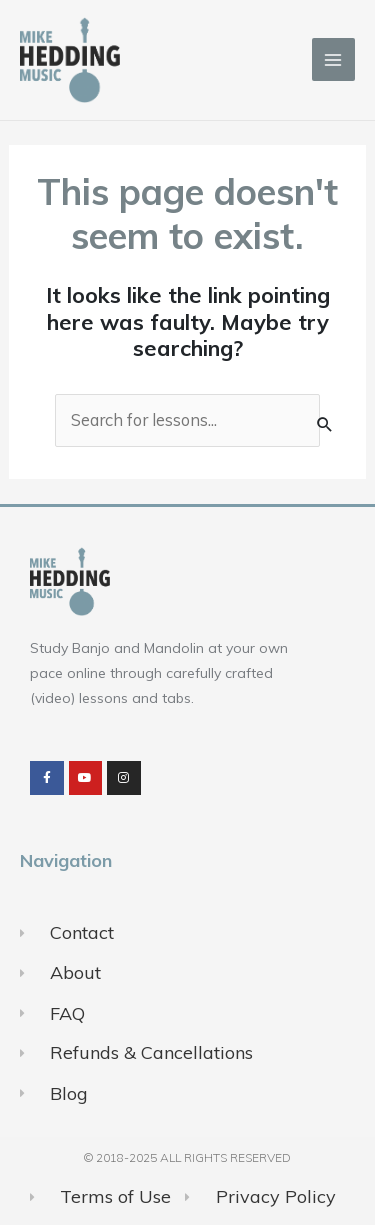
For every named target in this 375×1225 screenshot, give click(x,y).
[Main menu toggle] (333, 59)
